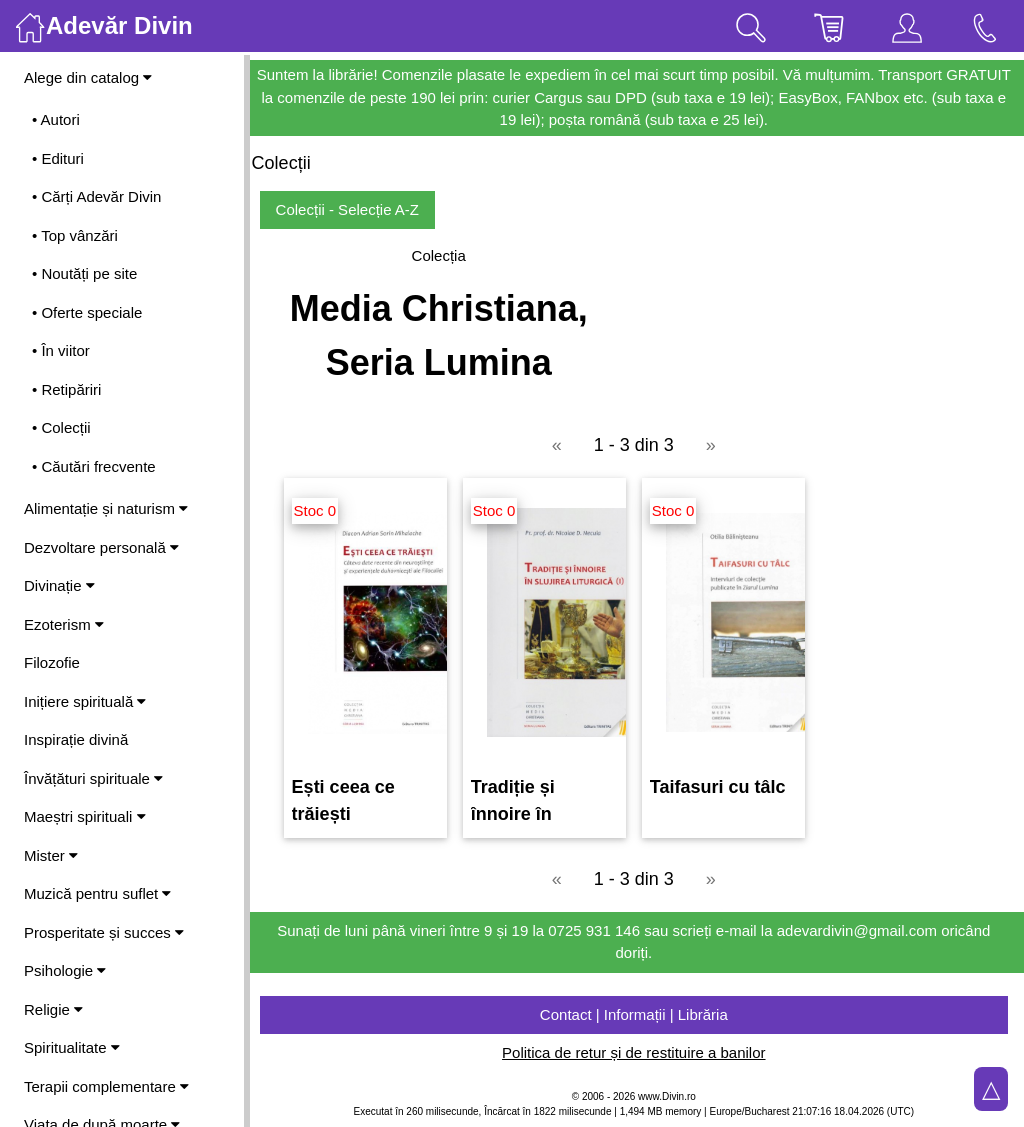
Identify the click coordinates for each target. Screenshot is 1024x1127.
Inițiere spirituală (85, 701)
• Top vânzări (75, 235)
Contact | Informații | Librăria (637, 1014)
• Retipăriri (66, 389)
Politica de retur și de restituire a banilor (636, 1052)
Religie (53, 1009)
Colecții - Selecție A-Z (353, 209)
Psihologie (65, 970)
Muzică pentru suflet (97, 893)
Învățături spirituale (93, 778)
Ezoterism (64, 624)
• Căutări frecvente (94, 466)
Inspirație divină (76, 739)
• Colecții (61, 427)
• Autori (56, 119)
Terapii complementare (106, 1086)
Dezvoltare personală (101, 547)
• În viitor (61, 350)
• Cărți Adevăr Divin (96, 196)
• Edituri (58, 158)
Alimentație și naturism (106, 508)
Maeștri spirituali (85, 816)
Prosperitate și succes (104, 932)
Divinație (59, 585)
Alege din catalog (88, 77)
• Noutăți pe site (84, 273)
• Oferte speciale (87, 312)
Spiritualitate (72, 1047)
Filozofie (52, 662)
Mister (51, 855)
